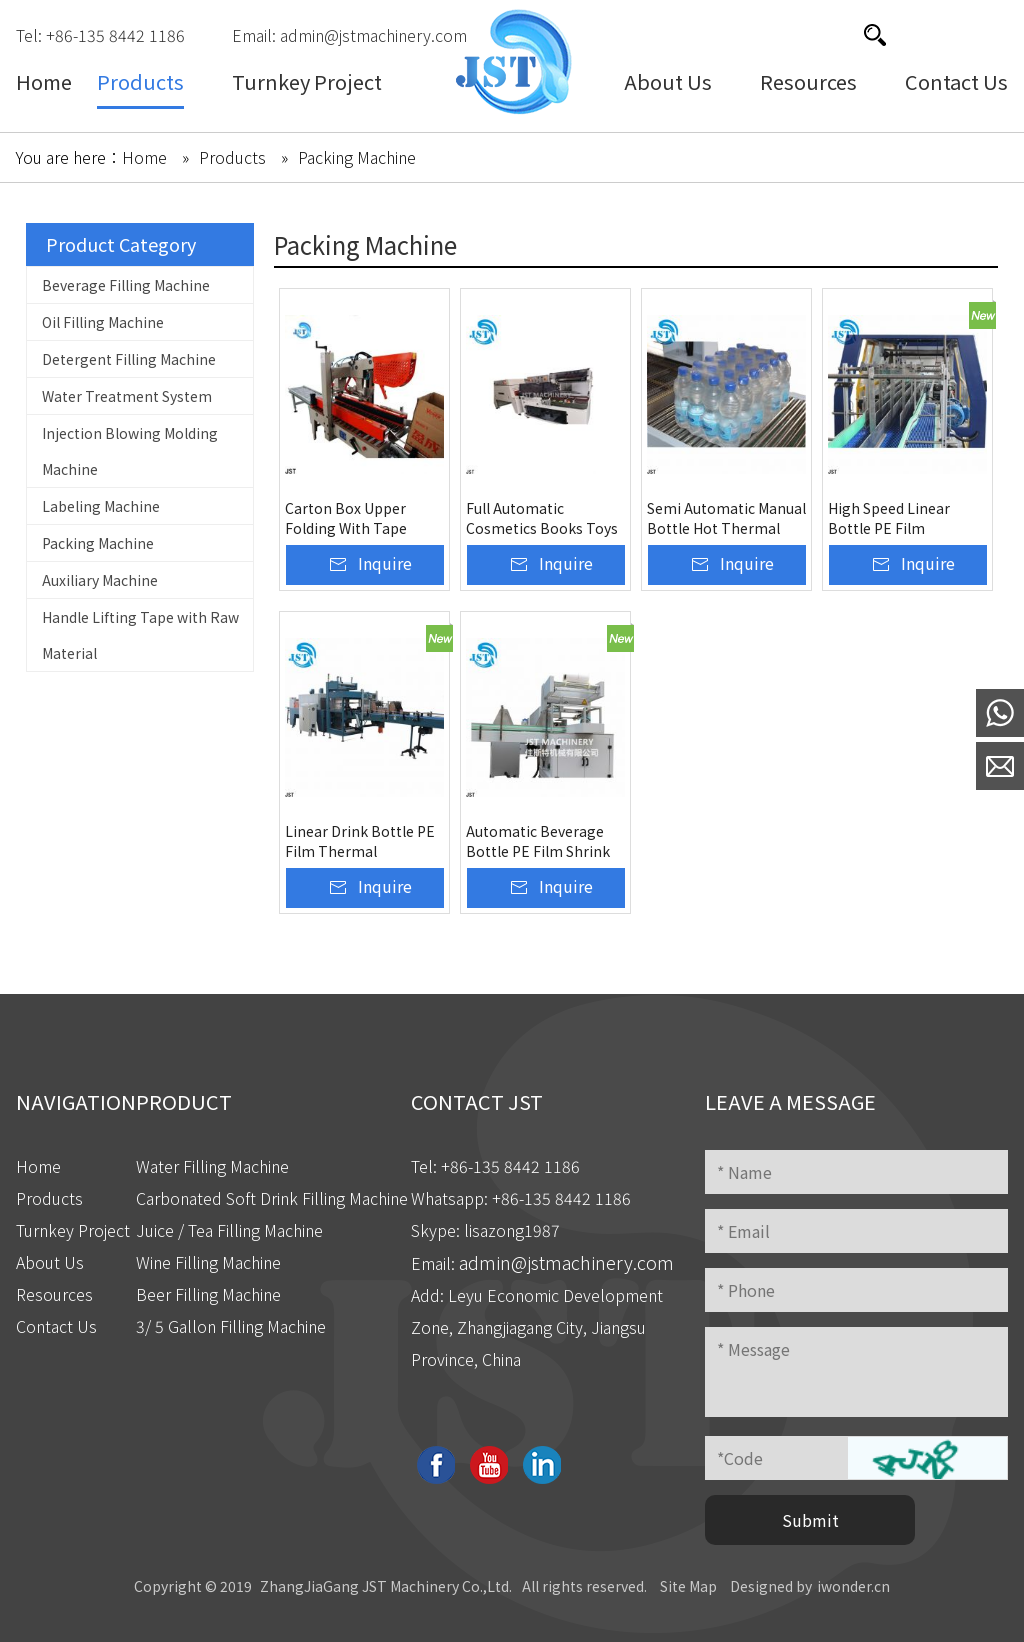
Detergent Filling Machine (129, 359)
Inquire (385, 563)
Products (49, 1198)
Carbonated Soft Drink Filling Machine (272, 1198)
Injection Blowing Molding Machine (130, 451)
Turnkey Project (73, 1230)
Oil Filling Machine (103, 322)
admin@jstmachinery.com (373, 35)
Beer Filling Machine (208, 1294)
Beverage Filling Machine (126, 285)
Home (38, 1166)
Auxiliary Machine (100, 580)
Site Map (688, 1586)
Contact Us (56, 1326)
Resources (54, 1294)
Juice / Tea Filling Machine (229, 1230)
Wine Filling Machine (208, 1262)
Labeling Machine (101, 506)
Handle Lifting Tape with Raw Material (140, 635)
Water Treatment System (127, 396)
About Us (50, 1262)
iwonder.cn (853, 1586)
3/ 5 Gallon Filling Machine (231, 1326)
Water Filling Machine (212, 1166)
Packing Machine (98, 543)
